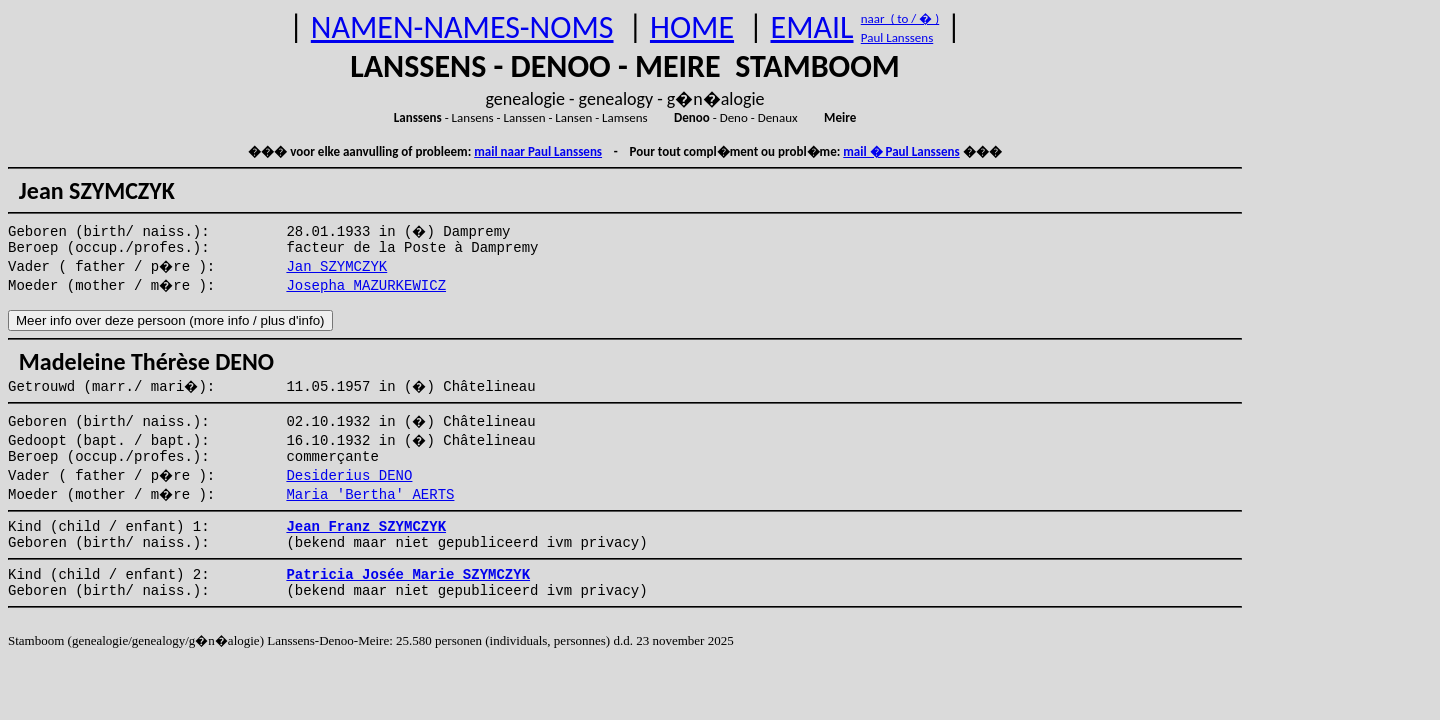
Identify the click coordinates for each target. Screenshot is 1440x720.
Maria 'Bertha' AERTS (370, 495)
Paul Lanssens (897, 37)
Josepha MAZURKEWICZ (366, 286)
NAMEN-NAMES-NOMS (462, 27)
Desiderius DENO (349, 476)
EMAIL (812, 27)
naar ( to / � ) (900, 18)
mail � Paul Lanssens (901, 151)
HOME (692, 27)
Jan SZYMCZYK (336, 267)
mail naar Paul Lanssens (538, 151)
